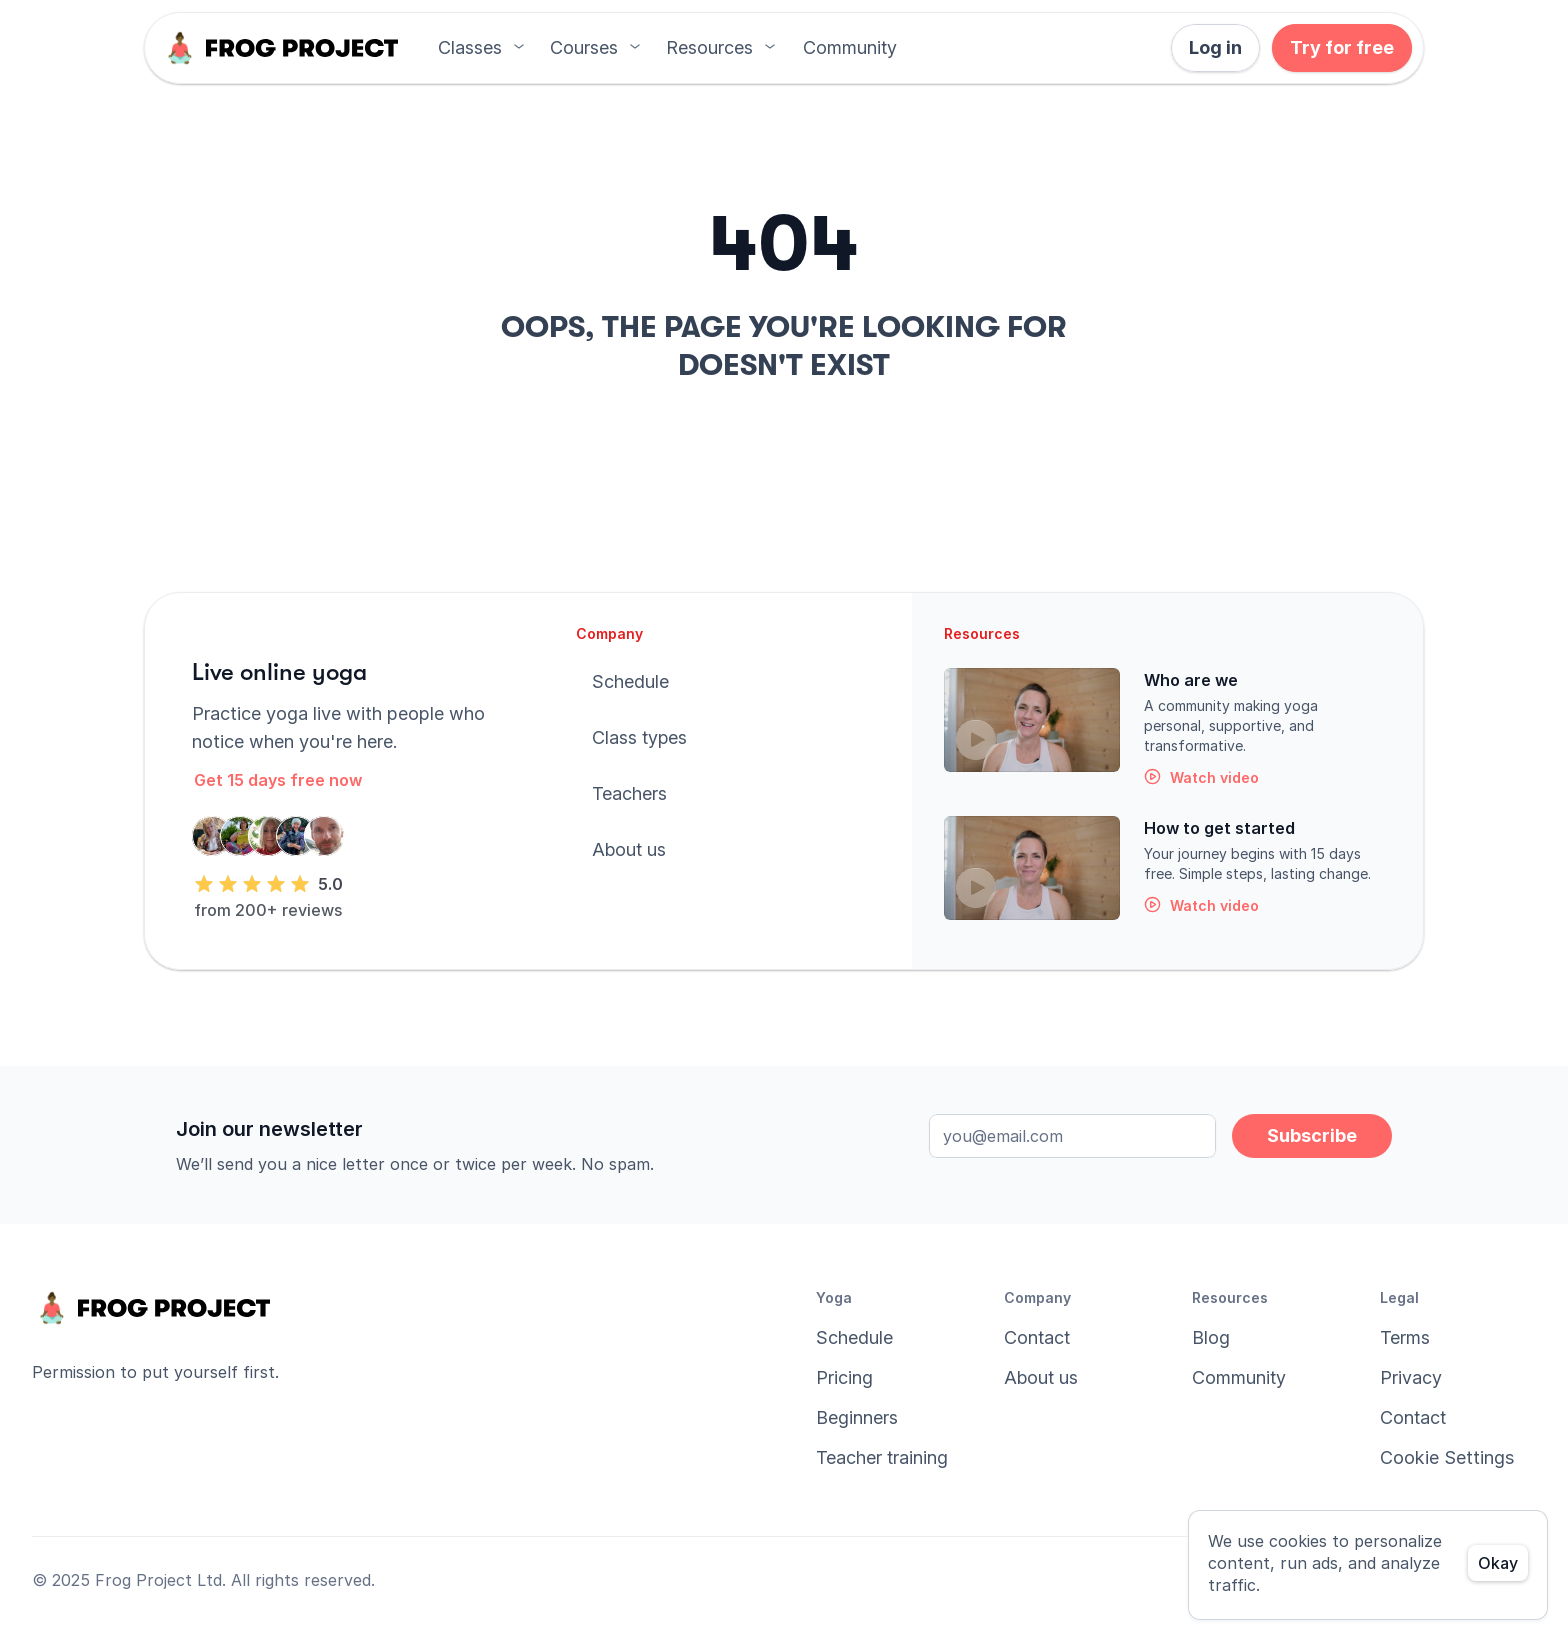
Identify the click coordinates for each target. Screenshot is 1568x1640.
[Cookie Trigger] (1447, 1458)
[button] (850, 48)
